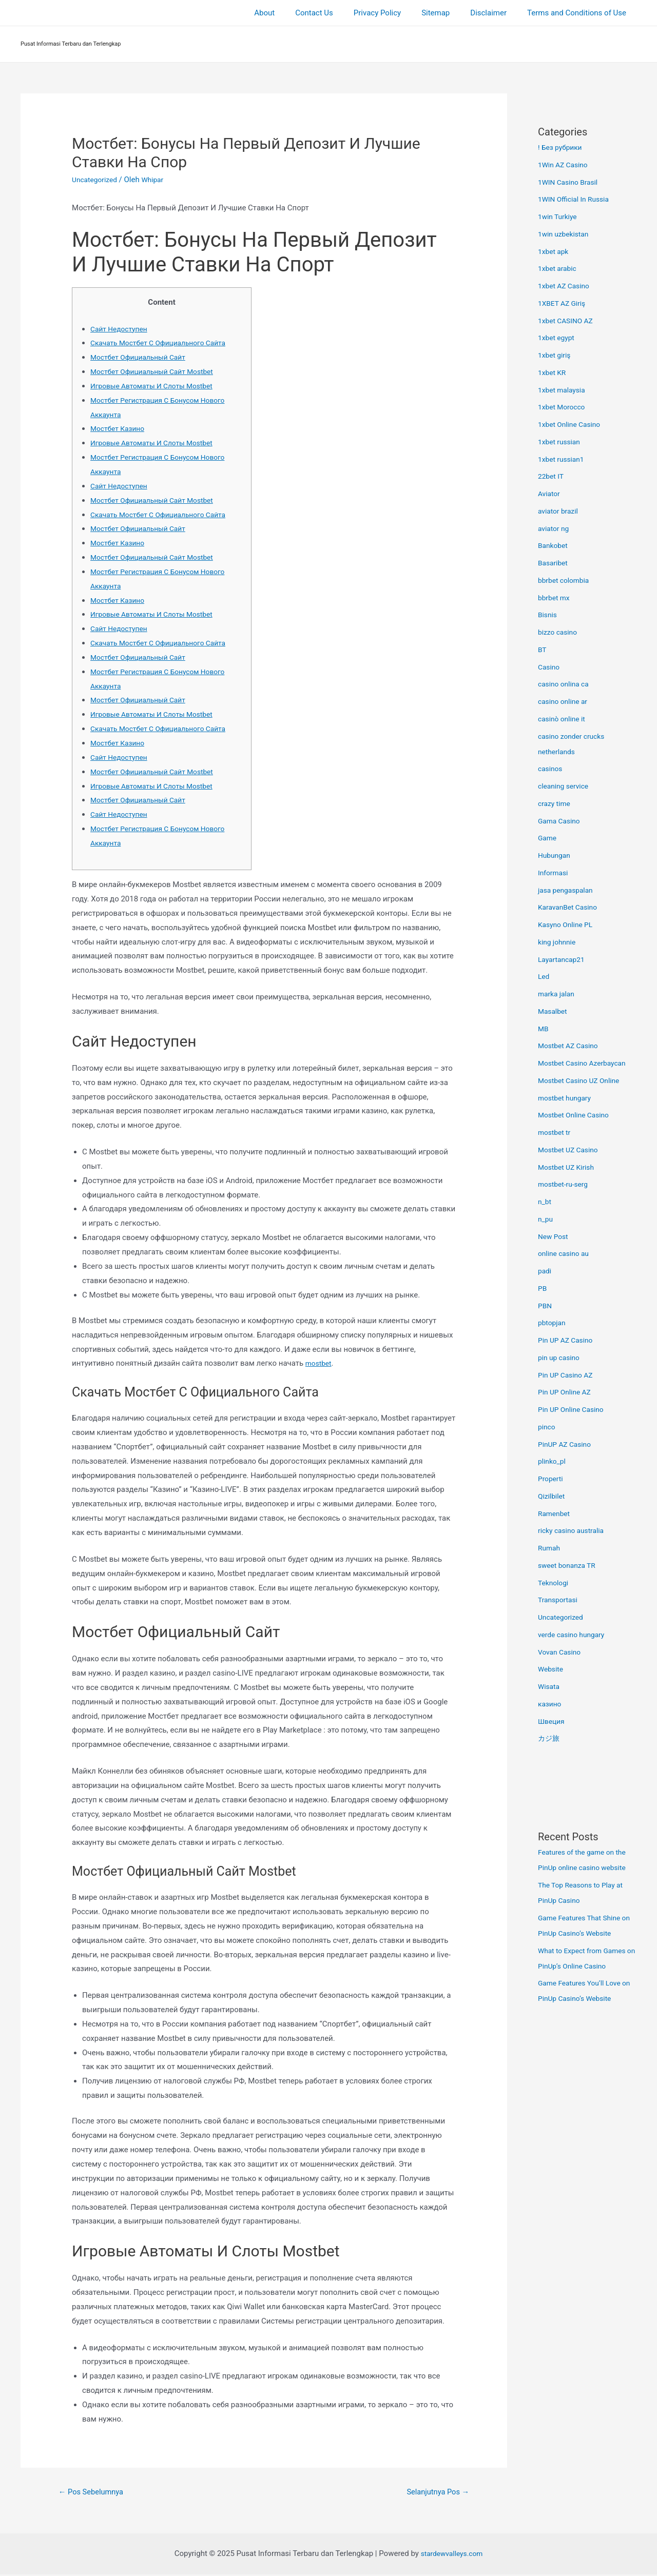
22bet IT (552, 476)
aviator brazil (560, 511)
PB (543, 1288)
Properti (551, 1478)
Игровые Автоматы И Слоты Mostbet (157, 385)
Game (548, 837)
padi (545, 1270)
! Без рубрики (562, 147)
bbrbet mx (555, 597)
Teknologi (554, 1582)
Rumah (550, 1547)
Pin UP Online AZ (567, 1392)
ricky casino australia (574, 1530)
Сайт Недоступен (121, 328)
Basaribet (554, 562)
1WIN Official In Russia (576, 199)
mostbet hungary (567, 1098)
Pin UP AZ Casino (568, 1340)
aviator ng (555, 528)
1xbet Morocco (563, 406)
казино (551, 1703)
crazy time (555, 803)
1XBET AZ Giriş (564, 303)
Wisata (550, 1686)
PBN (545, 1305)
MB (543, 1028)
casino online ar (565, 701)
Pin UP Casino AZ (568, 1375)
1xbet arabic (559, 268)
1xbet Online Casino (572, 424)
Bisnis (548, 614)
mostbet (319, 1363)
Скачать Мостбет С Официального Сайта (164, 342)
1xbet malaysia (564, 390)
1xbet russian (561, 441)
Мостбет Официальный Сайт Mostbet (157, 371)
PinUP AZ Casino (567, 1444)
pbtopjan (553, 1322)
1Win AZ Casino (565, 164)
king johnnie (558, 942)
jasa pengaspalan (568, 890)
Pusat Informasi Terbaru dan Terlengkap (71, 44)
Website (552, 1669)
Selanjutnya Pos (434, 2493)
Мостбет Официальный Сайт (142, 357)
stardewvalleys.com (452, 2555)
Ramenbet (555, 1513)
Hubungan (555, 855)
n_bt (545, 1201)
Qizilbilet (552, 1496)
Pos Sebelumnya (95, 2493)
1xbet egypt (558, 337)
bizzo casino (559, 632)
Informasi (554, 872)
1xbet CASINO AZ (568, 320)
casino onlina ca (565, 684)
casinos (551, 768)
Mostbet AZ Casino (571, 1045)
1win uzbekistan (565, 234)
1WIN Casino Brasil (570, 182)
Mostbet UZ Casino (571, 1149)
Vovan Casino (561, 1652)
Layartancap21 (563, 959)
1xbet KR (553, 372)
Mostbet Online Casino (576, 1114)
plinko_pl (553, 1461)
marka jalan (558, 993)
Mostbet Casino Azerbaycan (586, 1063)
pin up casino (561, 1357)
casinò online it (564, 718)
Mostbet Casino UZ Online (582, 1080)
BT (542, 649)
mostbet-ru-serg (565, 1184)
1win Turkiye (559, 216)
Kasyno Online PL (567, 924)
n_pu (546, 1219)
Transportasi (559, 1599)
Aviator (550, 493)
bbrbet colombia (566, 580)
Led (544, 976)
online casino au (565, 1253)
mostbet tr (555, 1132)
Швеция (552, 1721)
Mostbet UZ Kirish (569, 1167)
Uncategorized (96, 179)
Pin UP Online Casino (574, 1409)
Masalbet (554, 1011)
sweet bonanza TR (569, 1565)
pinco (547, 1426)
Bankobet (554, 545)
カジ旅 (549, 1738)
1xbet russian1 (563, 459)
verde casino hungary (574, 1634)
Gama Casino (561, 820)
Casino (550, 667)
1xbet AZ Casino (566, 285)
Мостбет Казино (119, 428)
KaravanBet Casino (570, 907)
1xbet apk (554, 251)
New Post (554, 1236)
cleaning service (565, 786)
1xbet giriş (555, 355)
